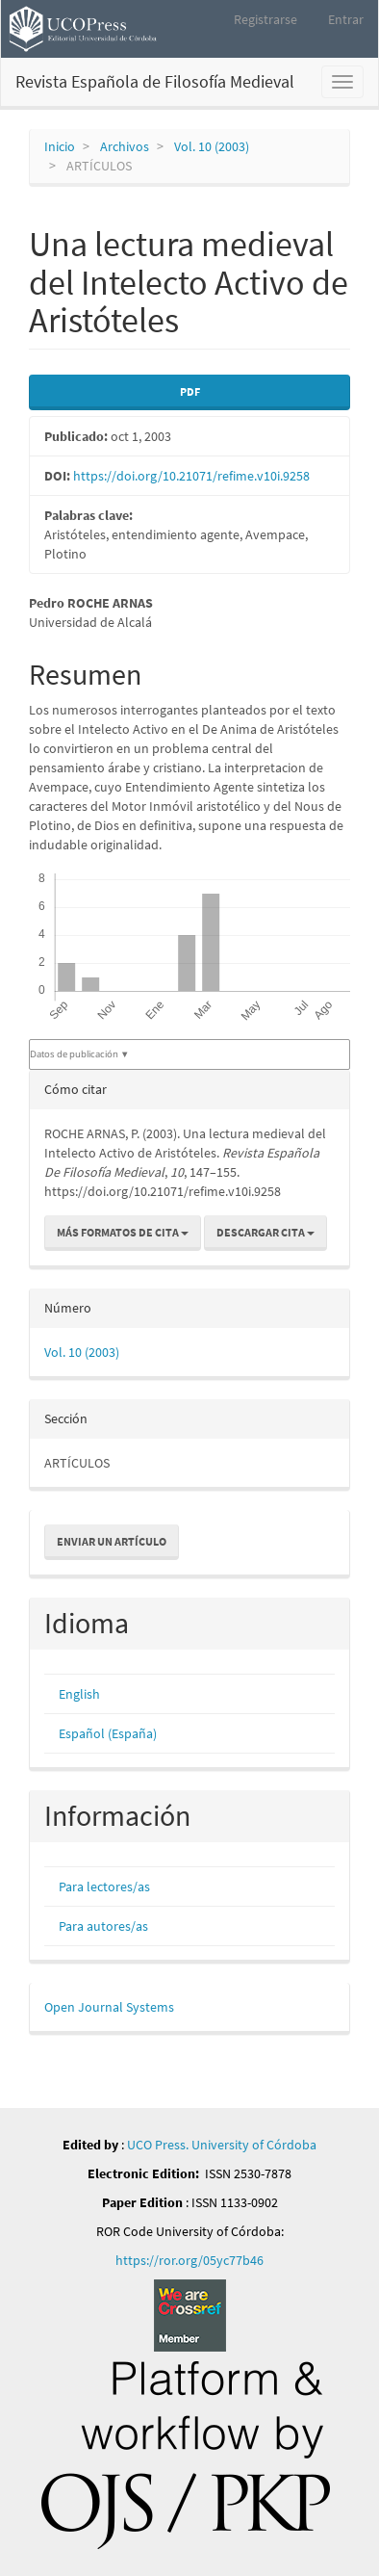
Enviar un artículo (111, 1541)
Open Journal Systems (109, 2007)
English (79, 1694)
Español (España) (108, 1733)
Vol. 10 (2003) (211, 146)
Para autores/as (103, 1926)
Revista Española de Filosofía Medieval (154, 81)
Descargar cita (265, 1232)
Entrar (346, 19)
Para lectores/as (104, 1886)
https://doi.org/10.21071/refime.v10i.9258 (191, 475)
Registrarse (265, 19)
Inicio (59, 146)
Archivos (124, 146)
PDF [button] (190, 391)
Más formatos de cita (123, 1232)
